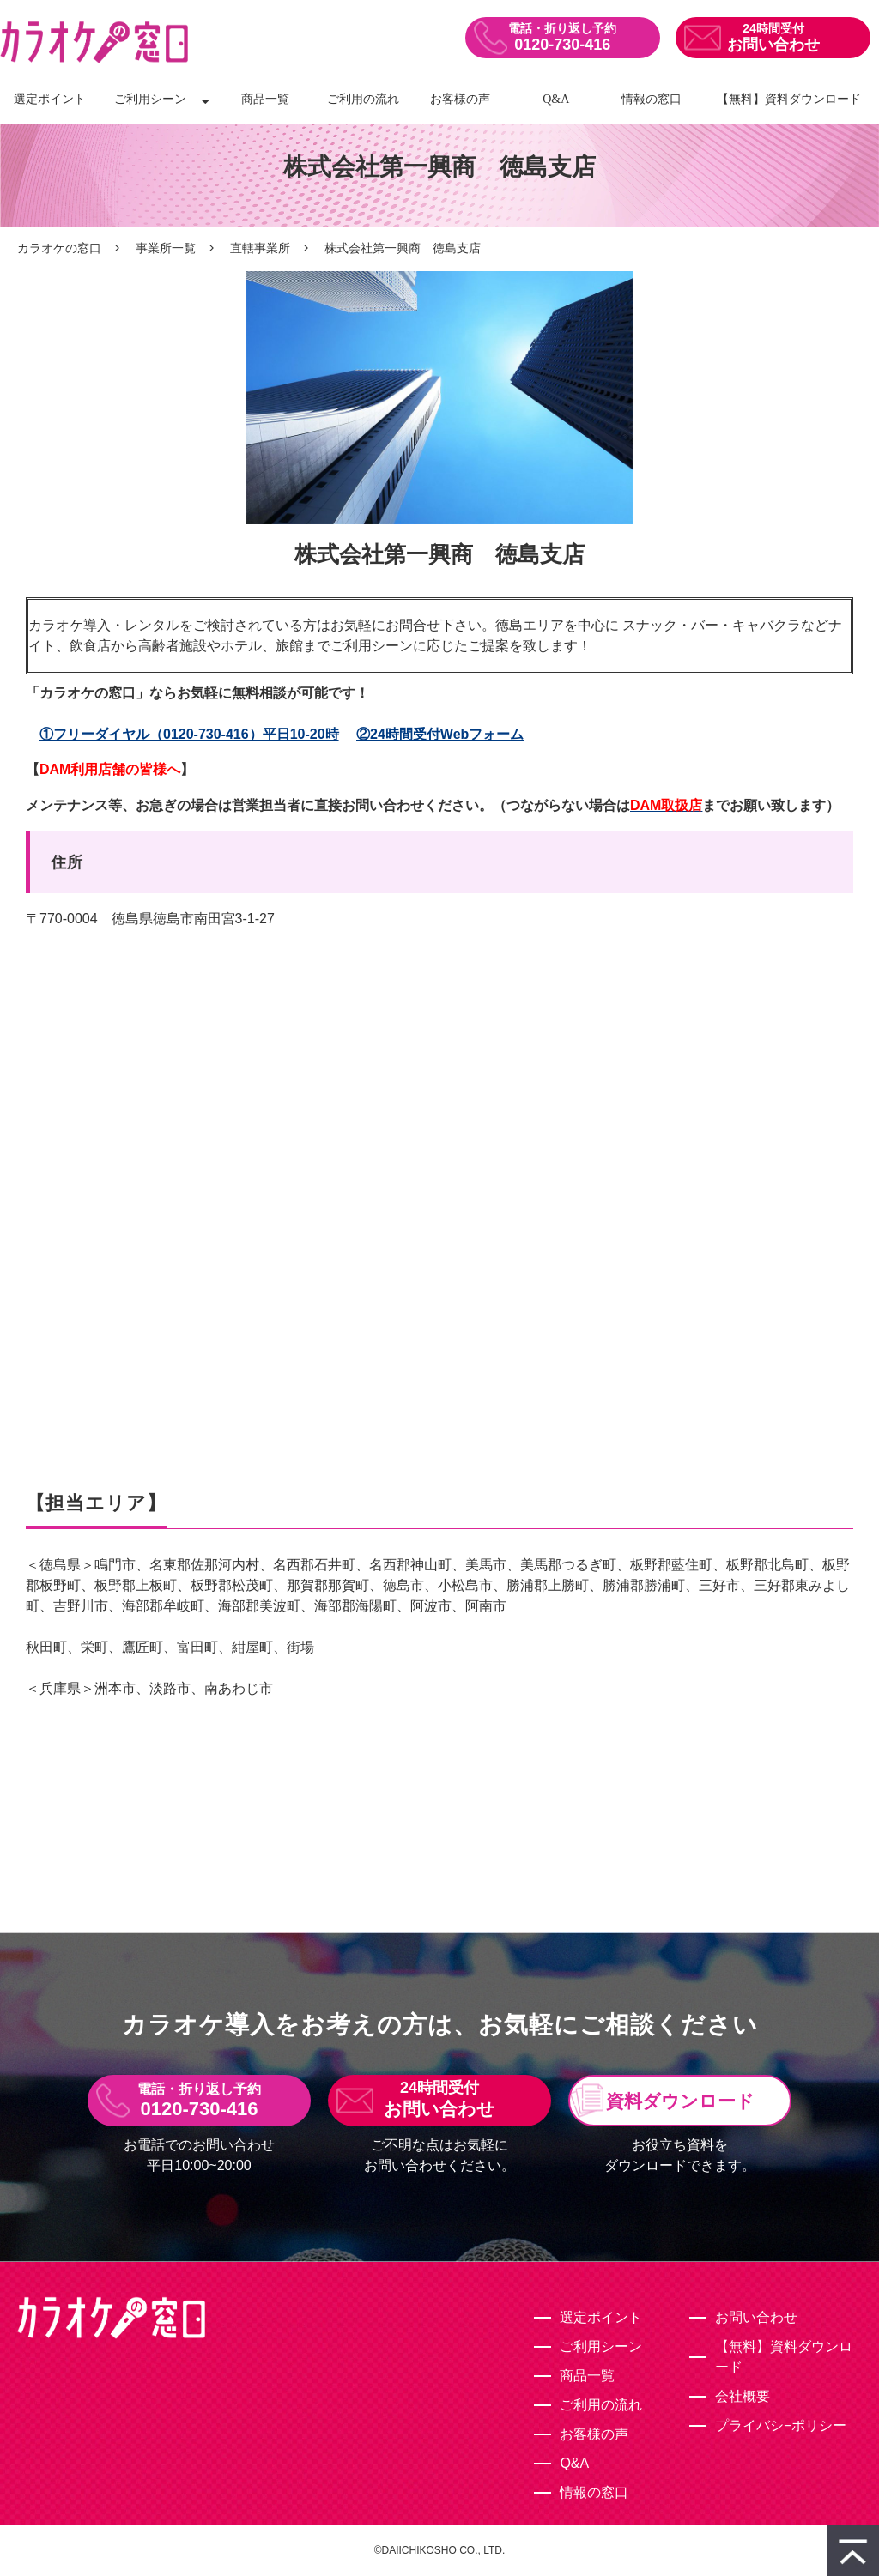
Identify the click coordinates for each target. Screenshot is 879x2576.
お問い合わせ (773, 44)
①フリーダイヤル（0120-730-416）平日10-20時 (189, 734)
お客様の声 (460, 99)
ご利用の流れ (363, 99)
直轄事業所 (260, 248)
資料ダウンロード (680, 2101)
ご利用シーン (150, 99)
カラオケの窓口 (59, 248)
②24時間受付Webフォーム (440, 734)
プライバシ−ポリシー (780, 2425)
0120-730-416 (562, 44)
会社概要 (742, 2396)
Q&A (556, 99)
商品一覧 (265, 99)
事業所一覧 (166, 248)
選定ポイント (50, 99)
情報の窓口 (651, 99)
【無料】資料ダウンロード (789, 99)
